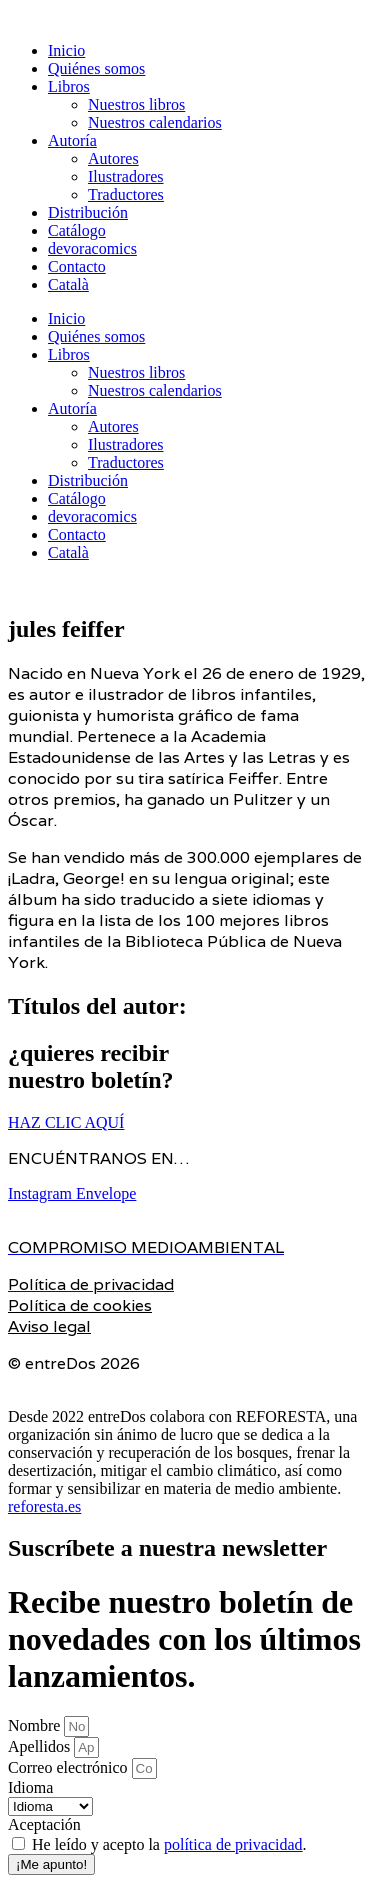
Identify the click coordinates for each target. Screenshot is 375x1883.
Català (68, 284)
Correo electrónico (70, 1767)
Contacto (77, 266)
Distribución (88, 212)
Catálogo (77, 230)
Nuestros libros (136, 104)
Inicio (66, 50)
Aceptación (44, 1824)
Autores (113, 158)
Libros (69, 86)
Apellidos (41, 1746)
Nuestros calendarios (155, 122)
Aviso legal (49, 1326)
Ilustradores (126, 176)
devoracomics (92, 248)
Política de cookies (80, 1305)
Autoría (72, 140)
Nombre (36, 1725)
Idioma (30, 1787)
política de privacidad (233, 1844)
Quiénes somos (96, 68)
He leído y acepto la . (169, 1844)
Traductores (126, 194)
